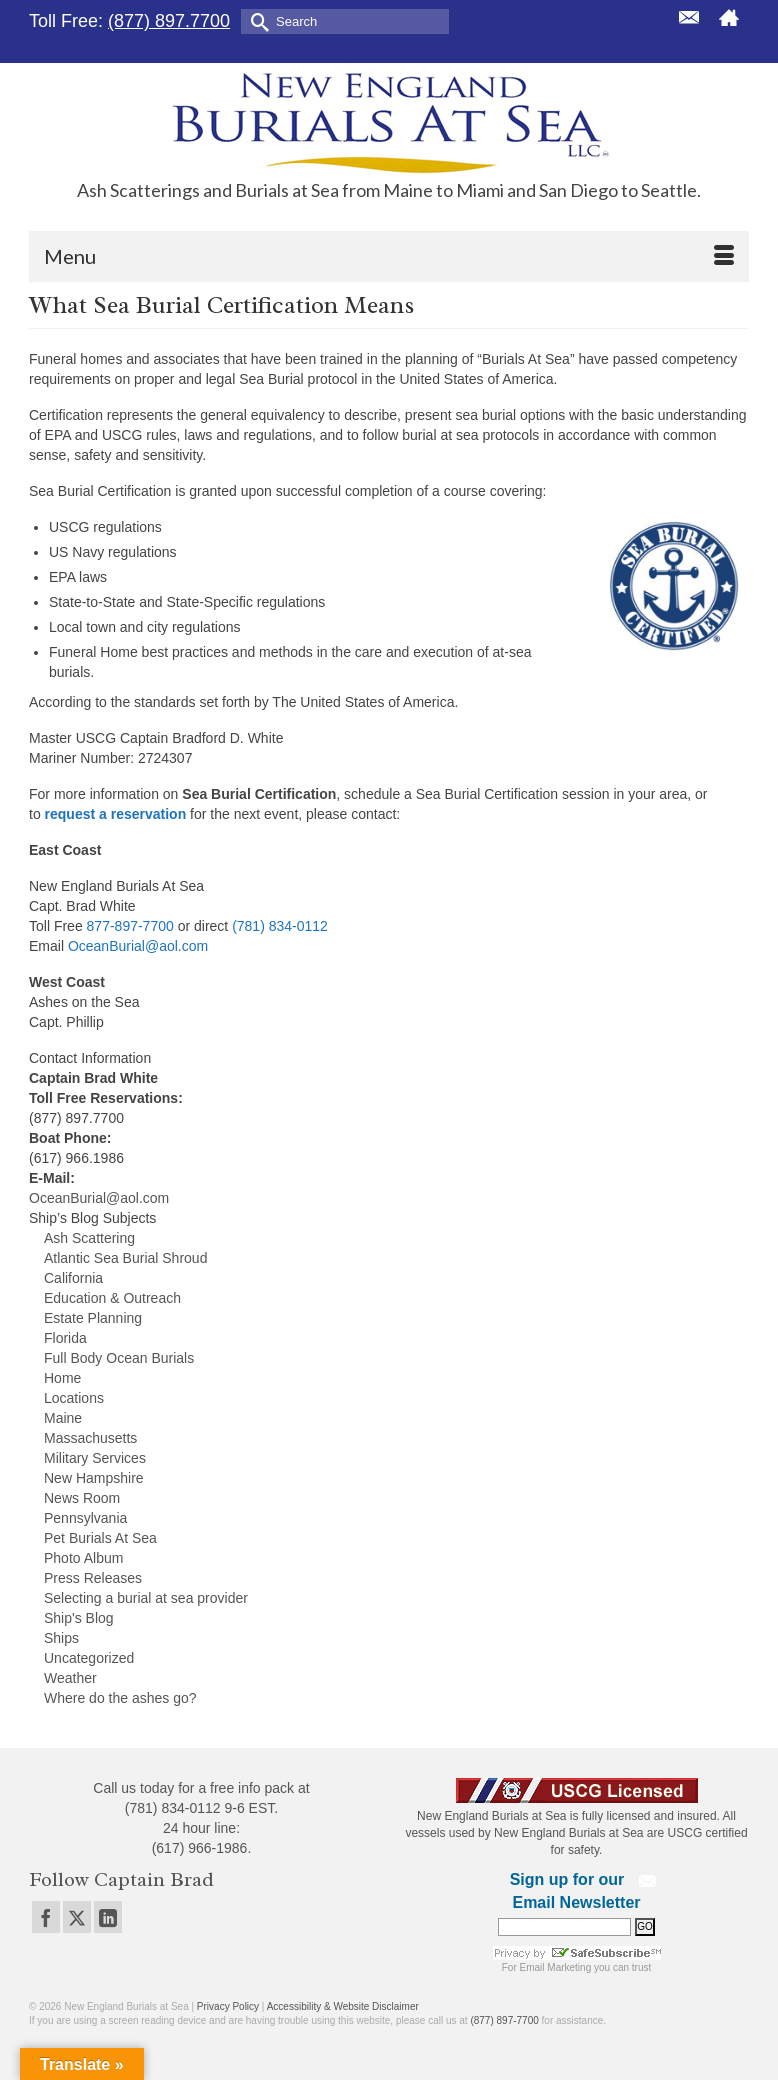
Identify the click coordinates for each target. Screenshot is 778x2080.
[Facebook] (46, 1916)
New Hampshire (94, 1478)
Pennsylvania (85, 1518)
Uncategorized (89, 1658)
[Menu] (389, 256)
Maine (63, 1418)
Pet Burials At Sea (100, 1538)
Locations (74, 1398)
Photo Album (83, 1558)
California (73, 1278)
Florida (65, 1338)
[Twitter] (77, 1916)
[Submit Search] (256, 20)
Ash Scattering (89, 1238)
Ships (61, 1638)
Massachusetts (90, 1438)
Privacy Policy (228, 2006)
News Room (82, 1498)
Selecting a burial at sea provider (146, 1598)
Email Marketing (556, 1967)
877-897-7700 (130, 926)
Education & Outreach (112, 1298)
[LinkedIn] (108, 1916)
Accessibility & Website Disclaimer (343, 2006)
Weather (70, 1678)
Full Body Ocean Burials (119, 1358)
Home (62, 1378)
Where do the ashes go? (120, 1698)
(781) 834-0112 (280, 926)
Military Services (95, 1458)
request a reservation (116, 814)
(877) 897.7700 (169, 21)
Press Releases (93, 1578)
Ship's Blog (79, 1618)
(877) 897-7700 (504, 2020)
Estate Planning (93, 1318)
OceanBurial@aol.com (138, 946)
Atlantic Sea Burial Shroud (125, 1258)
